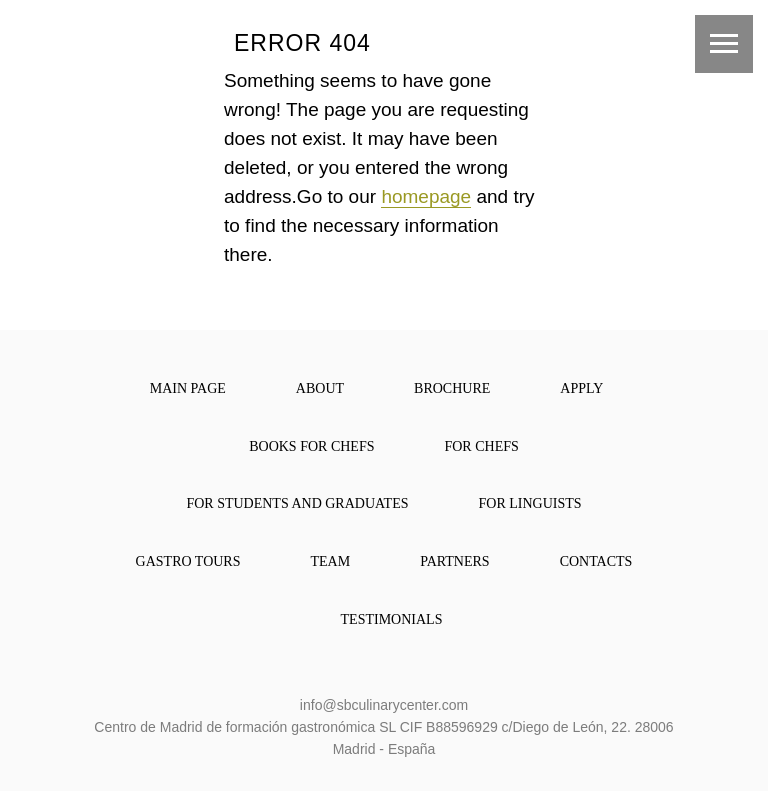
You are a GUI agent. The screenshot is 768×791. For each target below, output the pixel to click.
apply (581, 388)
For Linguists (530, 503)
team (331, 561)
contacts (596, 561)
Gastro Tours (188, 561)
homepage (426, 196)
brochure (452, 388)
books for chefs (311, 446)
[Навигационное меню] (724, 44)
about (320, 388)
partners (454, 561)
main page (188, 388)
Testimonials (392, 619)
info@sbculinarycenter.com (384, 705)
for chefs (481, 446)
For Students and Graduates (297, 503)
